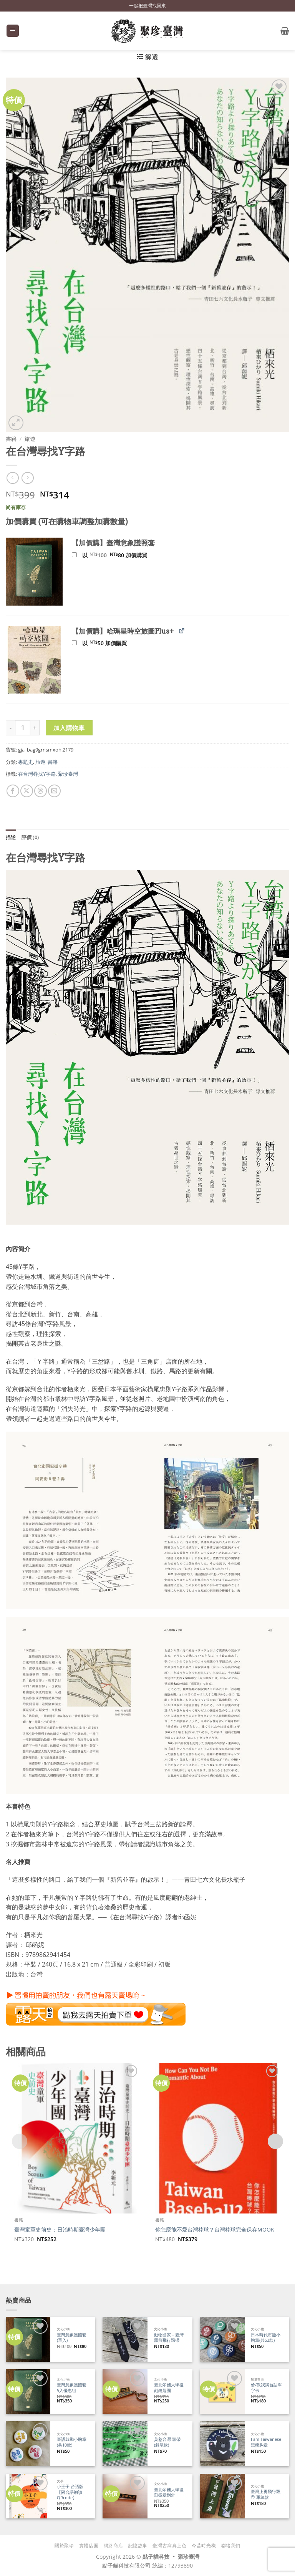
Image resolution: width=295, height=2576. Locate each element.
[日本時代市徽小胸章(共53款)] (222, 2339)
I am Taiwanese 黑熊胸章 (266, 2442)
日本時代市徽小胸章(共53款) (265, 2337)
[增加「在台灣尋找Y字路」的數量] (35, 727)
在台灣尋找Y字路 (37, 773)
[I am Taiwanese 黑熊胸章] (222, 2443)
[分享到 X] (26, 791)
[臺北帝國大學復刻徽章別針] (125, 2496)
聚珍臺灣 (68, 773)
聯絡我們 (230, 2545)
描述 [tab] (11, 837)
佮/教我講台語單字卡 (266, 2387)
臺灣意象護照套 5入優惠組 (71, 2387)
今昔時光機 (204, 2545)
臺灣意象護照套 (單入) (71, 2337)
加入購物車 (69, 727)
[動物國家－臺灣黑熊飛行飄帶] (125, 2339)
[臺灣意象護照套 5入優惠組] (28, 2391)
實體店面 (88, 2545)
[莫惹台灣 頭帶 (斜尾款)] (125, 2443)
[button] (13, 31)
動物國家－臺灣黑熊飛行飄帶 (169, 2337)
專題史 (25, 761)
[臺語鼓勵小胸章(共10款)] (28, 2443)
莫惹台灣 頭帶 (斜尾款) (167, 2442)
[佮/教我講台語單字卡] (222, 2391)
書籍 (11, 438)
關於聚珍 (64, 2545)
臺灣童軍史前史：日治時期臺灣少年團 (60, 2229)
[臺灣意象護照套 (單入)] (28, 2339)
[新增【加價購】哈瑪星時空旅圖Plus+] (74, 642)
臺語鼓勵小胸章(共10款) (71, 2442)
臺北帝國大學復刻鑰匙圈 (169, 2387)
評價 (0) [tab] (30, 837)
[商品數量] (22, 727)
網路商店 (113, 2545)
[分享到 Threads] (40, 791)
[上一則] (27, 478)
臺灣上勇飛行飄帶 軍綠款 (265, 2494)
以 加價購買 (110, 555)
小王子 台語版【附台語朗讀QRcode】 (70, 2492)
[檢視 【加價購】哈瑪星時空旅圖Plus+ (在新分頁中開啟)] (181, 631)
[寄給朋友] (54, 791)
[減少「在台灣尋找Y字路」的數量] (10, 727)
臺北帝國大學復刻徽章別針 (169, 2492)
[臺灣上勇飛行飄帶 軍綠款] (222, 2496)
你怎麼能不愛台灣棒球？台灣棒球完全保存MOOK (214, 2229)
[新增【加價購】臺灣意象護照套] (74, 554)
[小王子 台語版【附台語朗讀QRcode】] (28, 2496)
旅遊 (30, 438)
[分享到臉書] (13, 791)
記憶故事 (138, 2545)
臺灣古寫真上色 (169, 2545)
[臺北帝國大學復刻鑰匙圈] (125, 2391)
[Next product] (12, 478)
